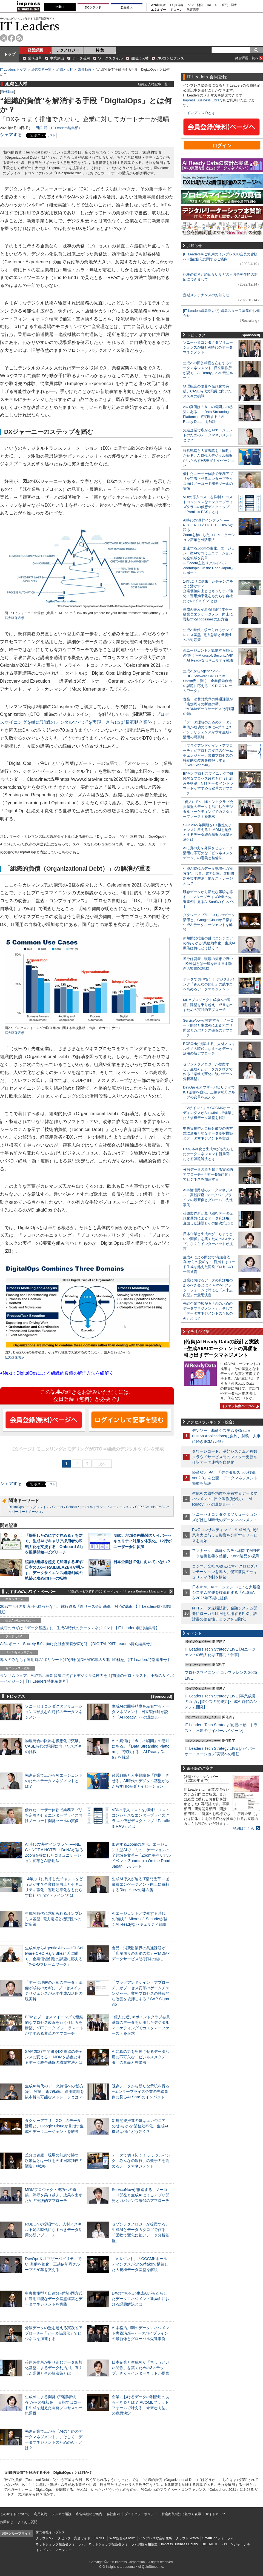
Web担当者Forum (122, 2538)
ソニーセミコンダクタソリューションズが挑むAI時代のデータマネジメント (53, 1711)
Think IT (100, 2538)
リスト (51, 135)
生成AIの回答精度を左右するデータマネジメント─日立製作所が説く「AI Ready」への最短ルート (140, 1711)
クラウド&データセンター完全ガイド (63, 2538)
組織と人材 (139, 58)
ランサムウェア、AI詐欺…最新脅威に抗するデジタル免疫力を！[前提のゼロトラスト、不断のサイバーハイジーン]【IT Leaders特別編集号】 (87, 1678)
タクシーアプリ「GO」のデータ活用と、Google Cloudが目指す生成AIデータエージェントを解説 (54, 2126)
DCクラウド (93, 7)
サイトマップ (215, 2514)
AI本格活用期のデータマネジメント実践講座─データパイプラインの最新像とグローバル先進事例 (140, 2333)
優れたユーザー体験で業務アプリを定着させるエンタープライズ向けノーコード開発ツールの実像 (53, 1815)
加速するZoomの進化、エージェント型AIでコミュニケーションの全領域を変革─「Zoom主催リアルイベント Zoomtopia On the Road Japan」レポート (141, 1855)
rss (19, 38)
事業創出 (57, 58)
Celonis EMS (154, 1507)
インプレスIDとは (201, 113)
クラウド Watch (187, 2538)
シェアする (11, 134)
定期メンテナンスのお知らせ (206, 295)
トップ (9, 54)
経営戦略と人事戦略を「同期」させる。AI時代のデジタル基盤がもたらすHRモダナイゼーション (140, 1780)
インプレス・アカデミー (54, 2550)
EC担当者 (177, 5)
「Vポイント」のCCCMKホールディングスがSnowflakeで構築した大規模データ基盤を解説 (140, 2264)
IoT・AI (212, 5)
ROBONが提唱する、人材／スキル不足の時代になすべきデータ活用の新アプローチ (53, 2229)
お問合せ (6, 2522)
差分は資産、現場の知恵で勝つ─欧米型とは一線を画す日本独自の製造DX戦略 (53, 2160)
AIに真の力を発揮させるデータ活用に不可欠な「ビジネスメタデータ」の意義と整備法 (140, 2057)
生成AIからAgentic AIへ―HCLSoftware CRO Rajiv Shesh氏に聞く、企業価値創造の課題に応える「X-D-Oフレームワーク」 (207, 681)
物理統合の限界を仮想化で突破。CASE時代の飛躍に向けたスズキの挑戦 (53, 1746)
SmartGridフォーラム (218, 2538)
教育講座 (193, 9)
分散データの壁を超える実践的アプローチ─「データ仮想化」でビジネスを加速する (53, 2333)
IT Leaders (29, 26)
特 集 (100, 50)
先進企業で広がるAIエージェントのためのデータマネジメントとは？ (53, 1780)
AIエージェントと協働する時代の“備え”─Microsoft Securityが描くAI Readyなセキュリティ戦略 (140, 1919)
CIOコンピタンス (170, 58)
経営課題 (35, 50)
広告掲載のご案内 (89, 2514)
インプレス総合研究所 (155, 2538)
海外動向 (84, 70)
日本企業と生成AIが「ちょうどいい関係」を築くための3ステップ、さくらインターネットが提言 (140, 2367)
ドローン (176, 9)
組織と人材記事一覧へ (154, 84)
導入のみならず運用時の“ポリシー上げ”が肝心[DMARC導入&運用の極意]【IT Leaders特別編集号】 (85, 1659)
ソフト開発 (195, 5)
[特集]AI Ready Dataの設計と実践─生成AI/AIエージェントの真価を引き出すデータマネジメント (221, 1348)
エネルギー (158, 9)
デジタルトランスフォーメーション (106, 1507)
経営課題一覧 (41, 70)
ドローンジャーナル (235, 2544)
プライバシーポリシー (140, 2514)
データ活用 (81, 58)
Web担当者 (158, 5)
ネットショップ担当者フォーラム (60, 2544)
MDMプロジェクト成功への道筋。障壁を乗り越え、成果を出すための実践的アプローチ (53, 2195)
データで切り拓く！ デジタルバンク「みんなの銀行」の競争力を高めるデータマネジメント (141, 2160)
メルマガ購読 (62, 2514)
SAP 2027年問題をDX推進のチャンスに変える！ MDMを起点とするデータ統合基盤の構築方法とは (54, 2057)
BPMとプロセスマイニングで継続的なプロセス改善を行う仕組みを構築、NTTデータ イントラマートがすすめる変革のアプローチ (208, 783)
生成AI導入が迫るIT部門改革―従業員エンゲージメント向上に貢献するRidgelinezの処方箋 (140, 1884)
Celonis (71, 1507)
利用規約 (40, 2514)
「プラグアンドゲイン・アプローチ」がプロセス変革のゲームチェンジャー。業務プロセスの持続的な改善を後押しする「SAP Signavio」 (140, 1993)
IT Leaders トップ (13, 70)
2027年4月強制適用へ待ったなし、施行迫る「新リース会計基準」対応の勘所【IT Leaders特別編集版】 (86, 1609)
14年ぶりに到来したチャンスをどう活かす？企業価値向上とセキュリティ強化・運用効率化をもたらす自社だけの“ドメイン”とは (208, 591)
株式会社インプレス (50, 2532)
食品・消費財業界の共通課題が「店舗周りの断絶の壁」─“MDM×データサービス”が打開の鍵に (141, 1953)
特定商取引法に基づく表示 (181, 2514)
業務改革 (35, 58)
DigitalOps (16, 1507)
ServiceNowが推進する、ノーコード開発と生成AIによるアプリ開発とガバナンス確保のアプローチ (140, 2195)
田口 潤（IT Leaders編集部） (59, 128)
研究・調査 (229, 5)
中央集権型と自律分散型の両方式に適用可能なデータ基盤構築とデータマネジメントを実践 (53, 2298)
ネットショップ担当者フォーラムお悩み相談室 (123, 2544)
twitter (3, 38)
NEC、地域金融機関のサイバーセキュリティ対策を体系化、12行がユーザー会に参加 (142, 1541)
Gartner (57, 1507)
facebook (11, 38)
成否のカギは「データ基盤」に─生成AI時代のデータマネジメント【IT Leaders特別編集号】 (79, 1628)
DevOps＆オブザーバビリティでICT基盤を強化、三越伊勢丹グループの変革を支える (53, 2264)
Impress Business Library (202, 100)
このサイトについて (15, 2514)
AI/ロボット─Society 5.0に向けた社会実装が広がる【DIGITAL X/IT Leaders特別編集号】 (77, 1644)
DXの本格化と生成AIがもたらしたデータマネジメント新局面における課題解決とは (140, 2298)
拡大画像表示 (14, 618)
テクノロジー (67, 50)
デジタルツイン (37, 1507)
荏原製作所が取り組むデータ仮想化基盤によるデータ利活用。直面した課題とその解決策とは (53, 2367)
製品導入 (127, 7)
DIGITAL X (209, 2544)
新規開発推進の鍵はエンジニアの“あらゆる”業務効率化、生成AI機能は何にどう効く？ (140, 2126)
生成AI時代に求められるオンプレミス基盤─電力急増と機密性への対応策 (53, 1919)
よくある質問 (27, 2522)
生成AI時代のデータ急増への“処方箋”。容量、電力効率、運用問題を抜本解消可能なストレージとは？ (54, 2091)
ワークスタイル (110, 58)
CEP (138, 1507)
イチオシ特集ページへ (239, 1406)
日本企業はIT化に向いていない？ (142, 1562)
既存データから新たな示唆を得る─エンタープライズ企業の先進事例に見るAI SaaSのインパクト (140, 2091)
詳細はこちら (243, 1828)
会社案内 (113, 2514)
